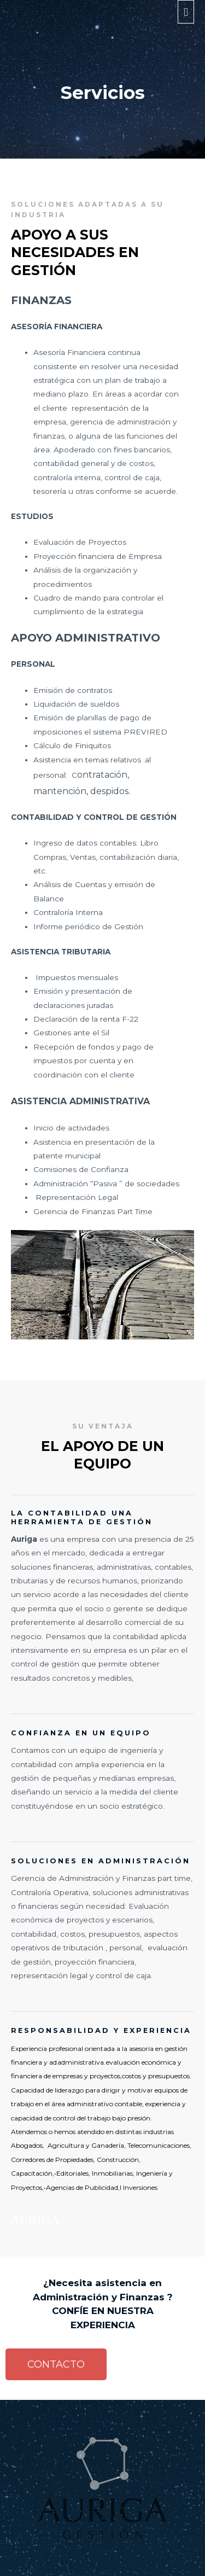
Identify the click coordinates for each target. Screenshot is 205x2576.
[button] (56, 2364)
